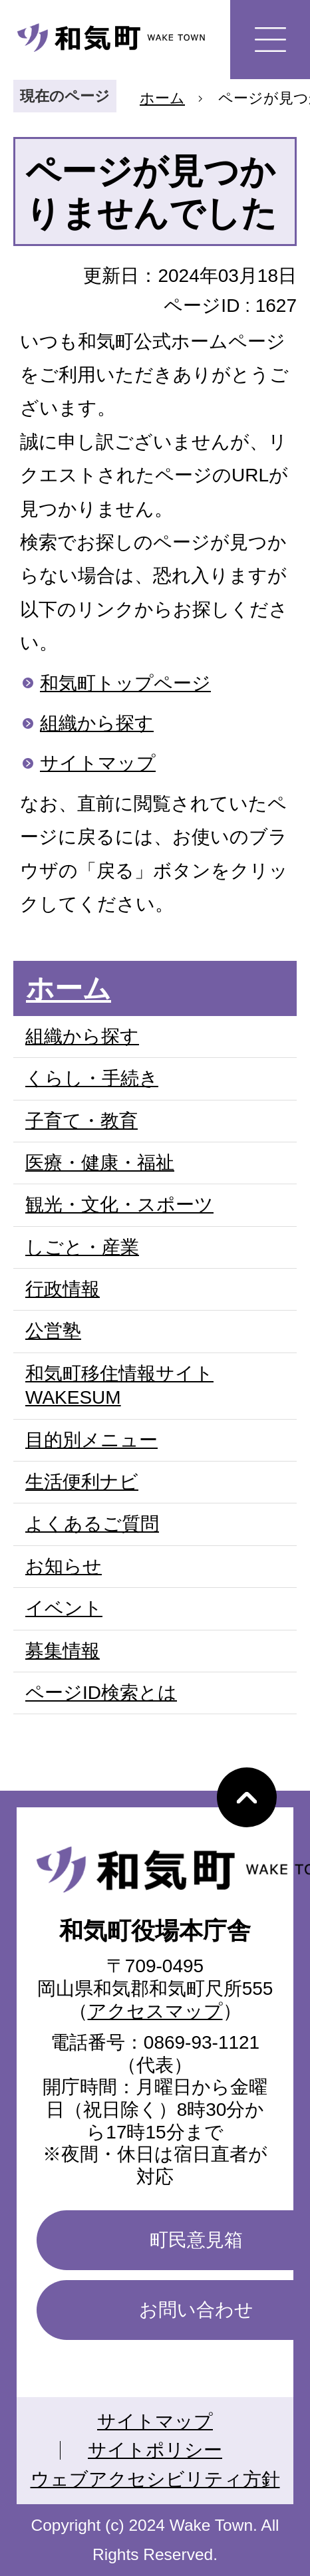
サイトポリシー (155, 2450)
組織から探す (97, 723)
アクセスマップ (155, 2011)
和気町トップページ (125, 683)
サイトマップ (98, 763)
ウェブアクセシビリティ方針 (155, 2479)
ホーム (162, 98)
